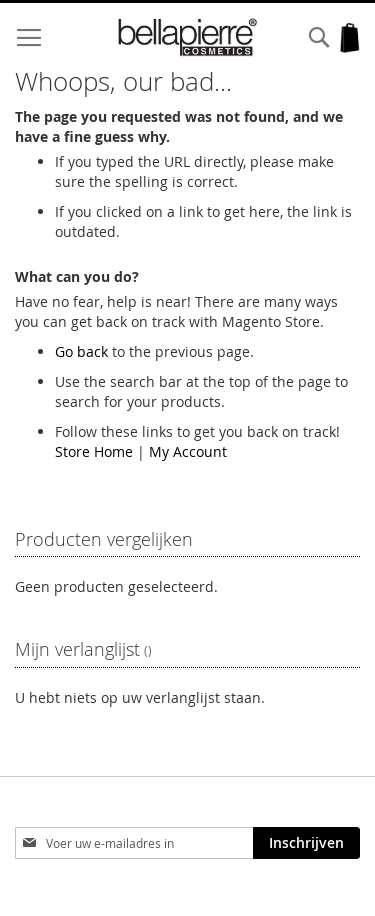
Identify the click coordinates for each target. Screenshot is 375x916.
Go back (81, 351)
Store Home (94, 451)
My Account (188, 451)
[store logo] (188, 37)
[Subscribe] (306, 843)
